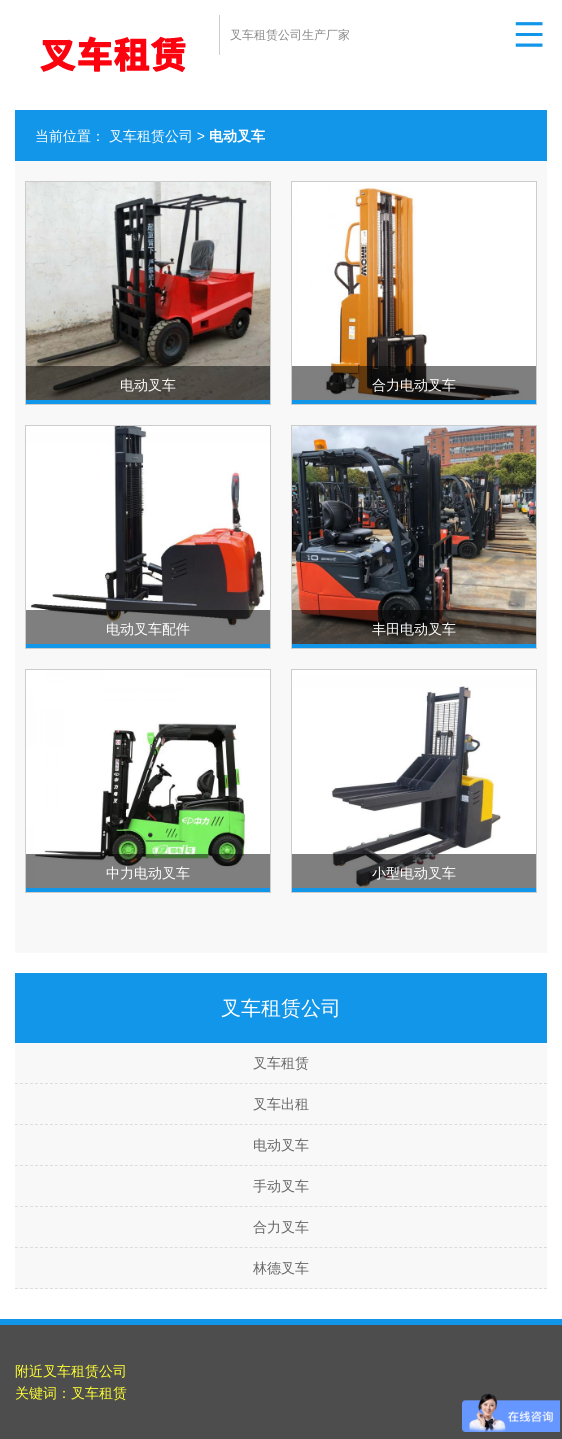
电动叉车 (148, 385)
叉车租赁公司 (151, 136)
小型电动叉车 (414, 873)
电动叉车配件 (148, 629)
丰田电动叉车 (414, 629)
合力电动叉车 (414, 385)
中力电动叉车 (148, 873)
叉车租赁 (281, 1063)
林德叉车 (281, 1268)
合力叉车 (281, 1227)
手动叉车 (281, 1186)
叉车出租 (281, 1104)
